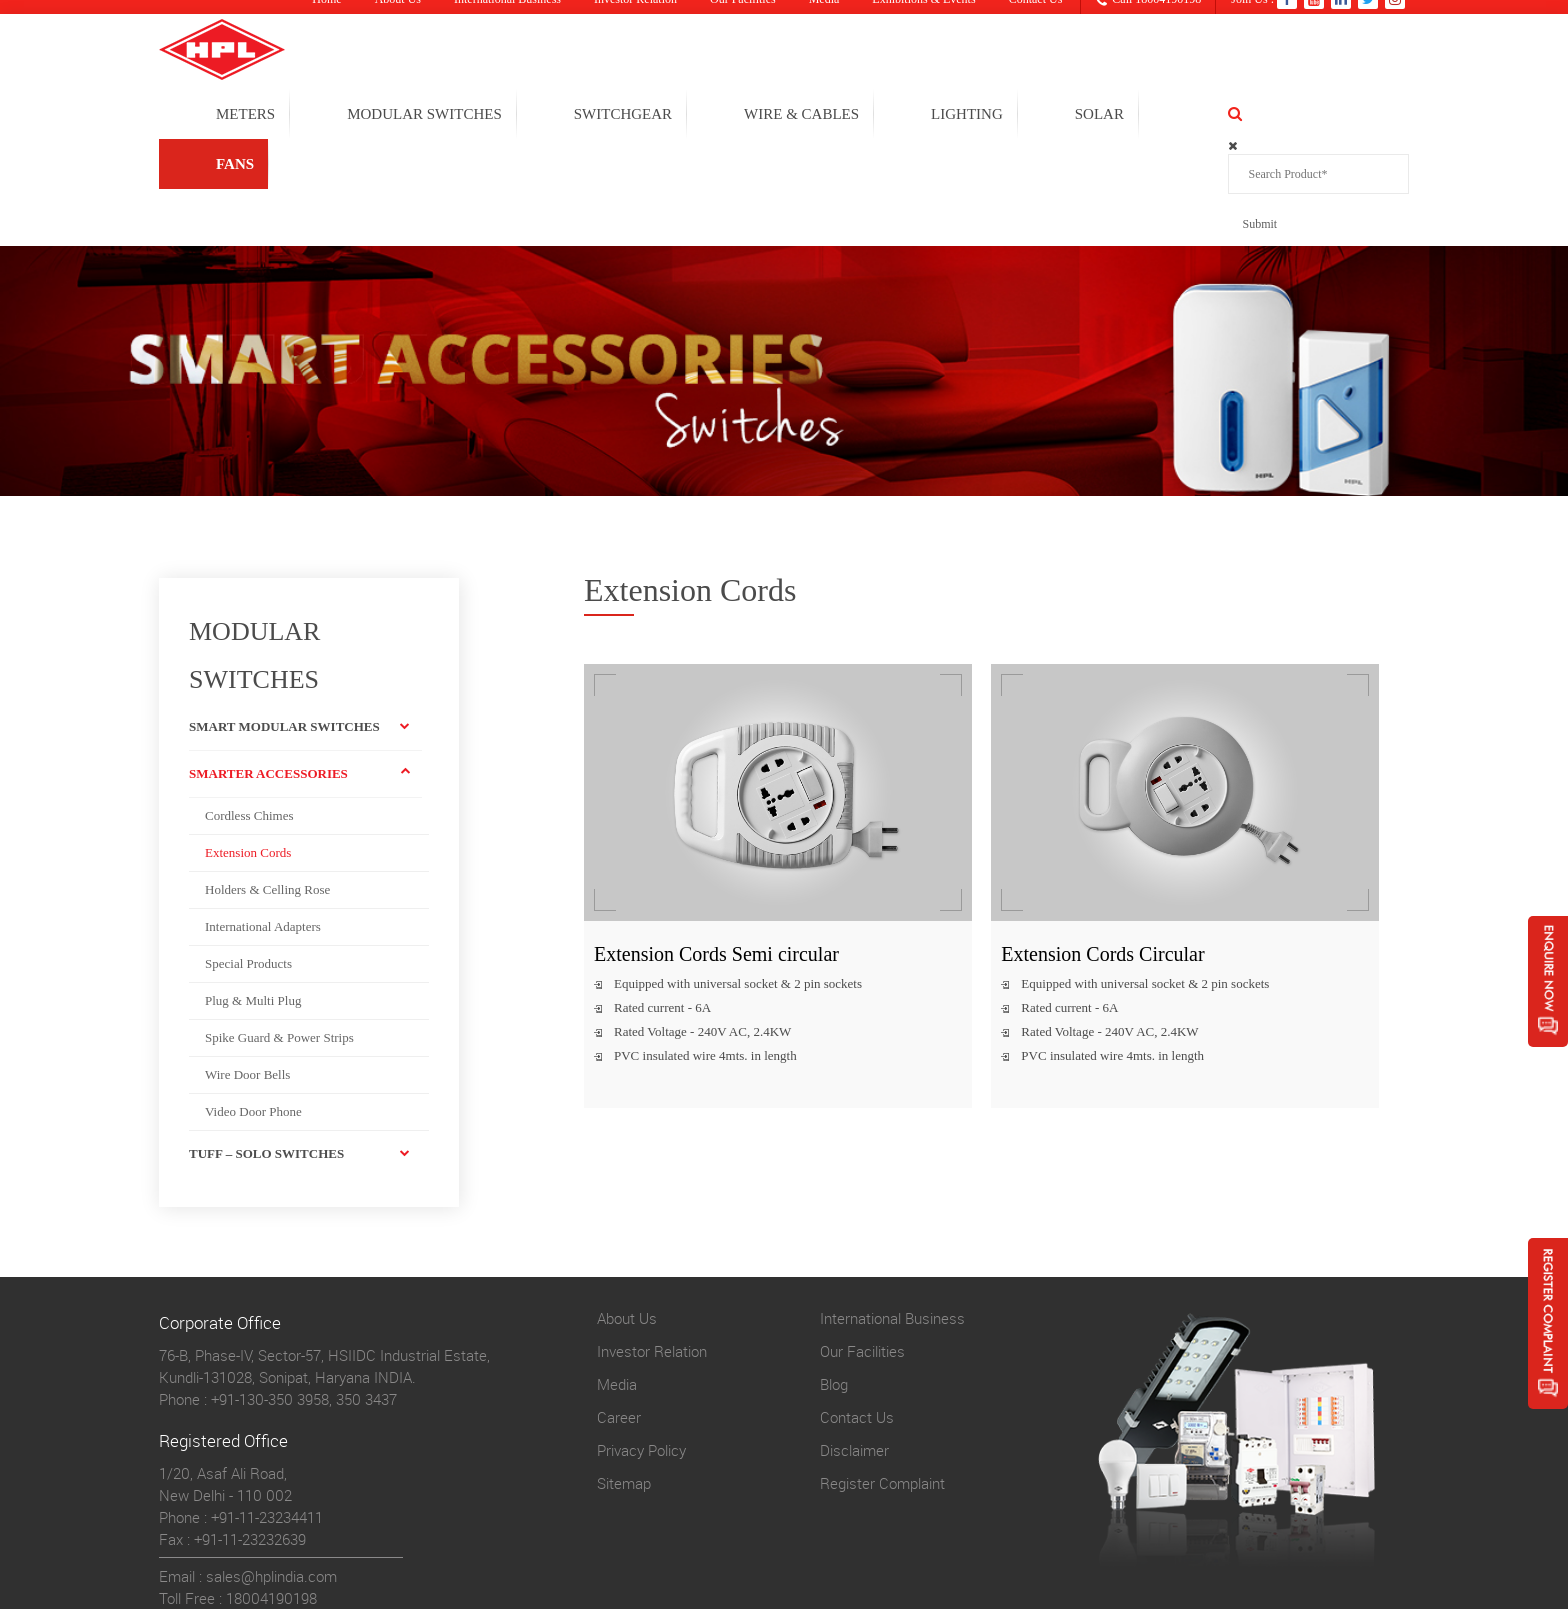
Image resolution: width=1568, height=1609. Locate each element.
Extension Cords (248, 750)
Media (617, 1282)
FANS (1318, 116)
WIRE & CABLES (904, 116)
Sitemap (624, 1381)
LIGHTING (1070, 116)
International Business (892, 1216)
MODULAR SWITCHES (527, 116)
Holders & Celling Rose (267, 787)
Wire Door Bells (247, 972)
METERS (348, 116)
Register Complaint (882, 1381)
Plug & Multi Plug (253, 898)
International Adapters (263, 824)
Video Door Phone (253, 1009)
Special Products (248, 861)
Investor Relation (652, 1249)
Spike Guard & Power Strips (279, 935)
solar (1202, 116)
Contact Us (857, 1315)
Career (619, 1315)
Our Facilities (862, 1249)
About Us (627, 1216)
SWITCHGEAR (726, 116)
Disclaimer (854, 1348)
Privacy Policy (641, 1348)
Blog (834, 1282)
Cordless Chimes (249, 713)
